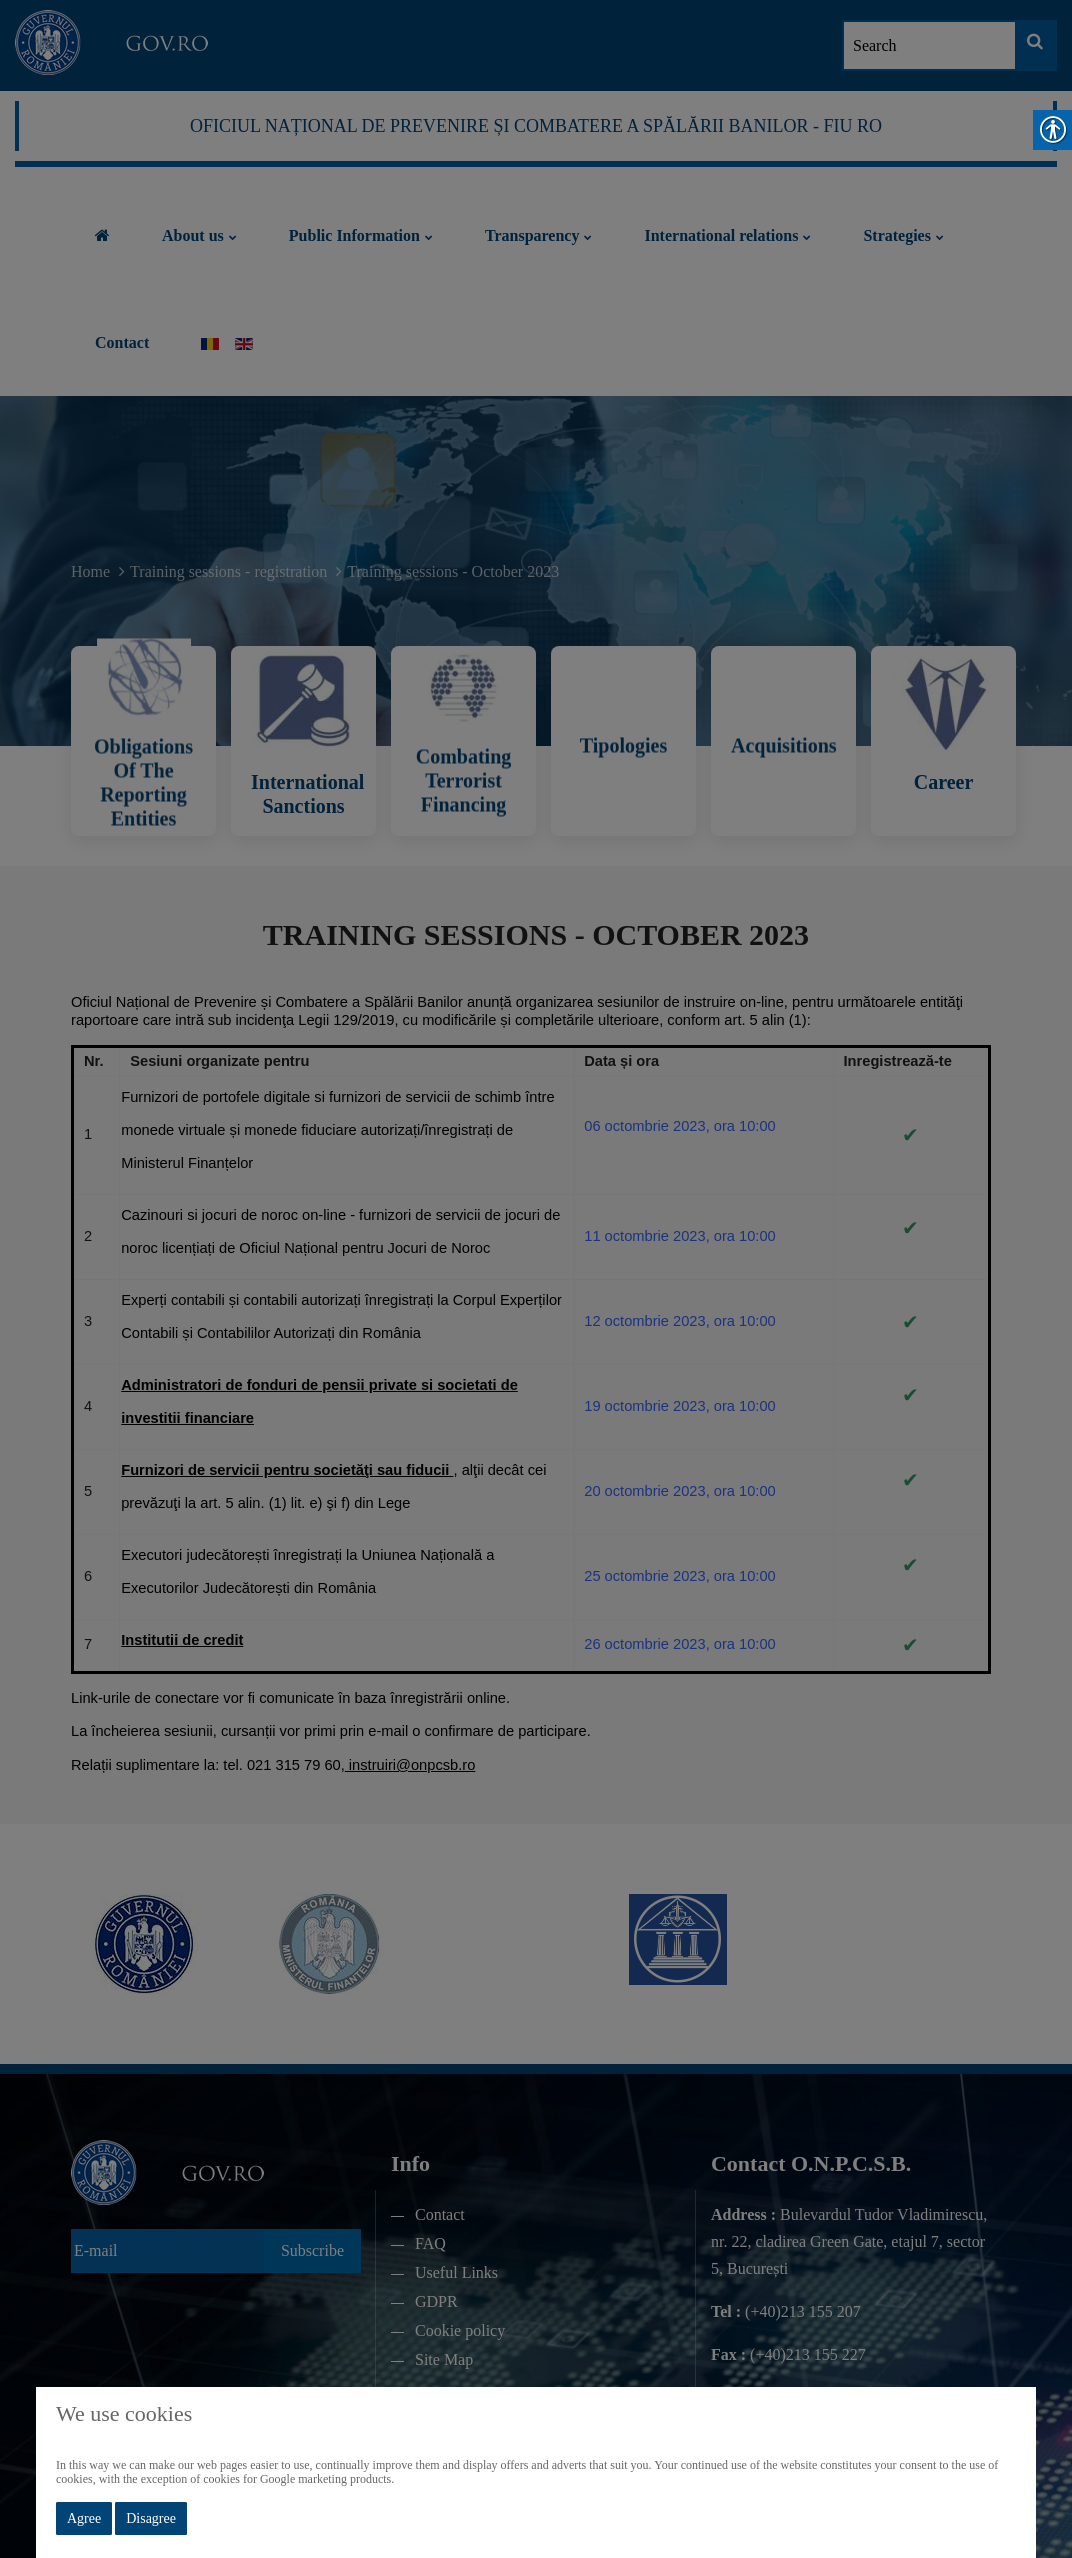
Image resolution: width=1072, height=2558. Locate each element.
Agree (84, 2518)
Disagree (151, 2518)
